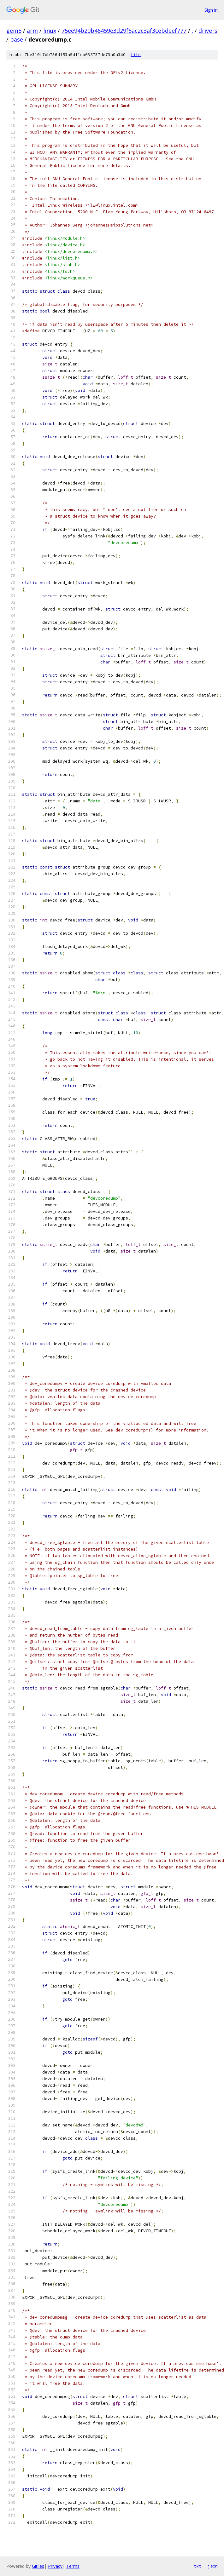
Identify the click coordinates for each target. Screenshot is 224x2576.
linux (49, 30)
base (16, 39)
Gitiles (38, 2566)
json (213, 2566)
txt (197, 2566)
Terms (73, 2566)
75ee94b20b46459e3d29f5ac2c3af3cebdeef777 (124, 30)
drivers (207, 30)
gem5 (13, 30)
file (136, 54)
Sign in (211, 10)
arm (32, 30)
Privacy (55, 2566)
